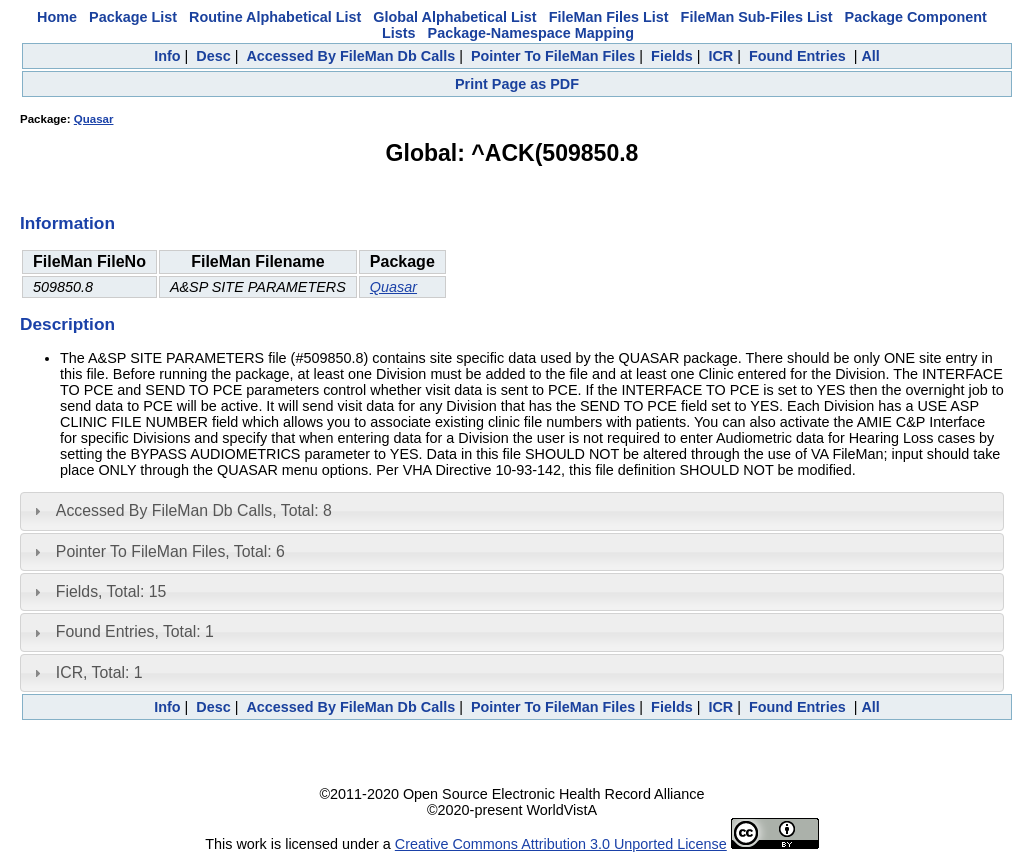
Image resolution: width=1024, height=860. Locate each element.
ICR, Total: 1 (99, 672)
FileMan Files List (609, 17)
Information (67, 223)
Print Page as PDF (517, 84)
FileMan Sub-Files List (757, 17)
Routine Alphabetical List (275, 17)
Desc (213, 56)
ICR (720, 56)
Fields (672, 56)
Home (57, 17)
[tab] (512, 511)
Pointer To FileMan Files (553, 56)
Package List (133, 17)
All (870, 56)
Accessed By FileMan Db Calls (350, 56)
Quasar (94, 119)
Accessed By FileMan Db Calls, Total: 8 (194, 510)
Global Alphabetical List (454, 17)
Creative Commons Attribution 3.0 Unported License (561, 844)
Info (167, 56)
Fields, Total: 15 (111, 591)
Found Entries (797, 56)
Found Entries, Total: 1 (135, 631)
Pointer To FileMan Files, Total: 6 (170, 551)
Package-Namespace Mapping (531, 33)
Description (67, 324)
